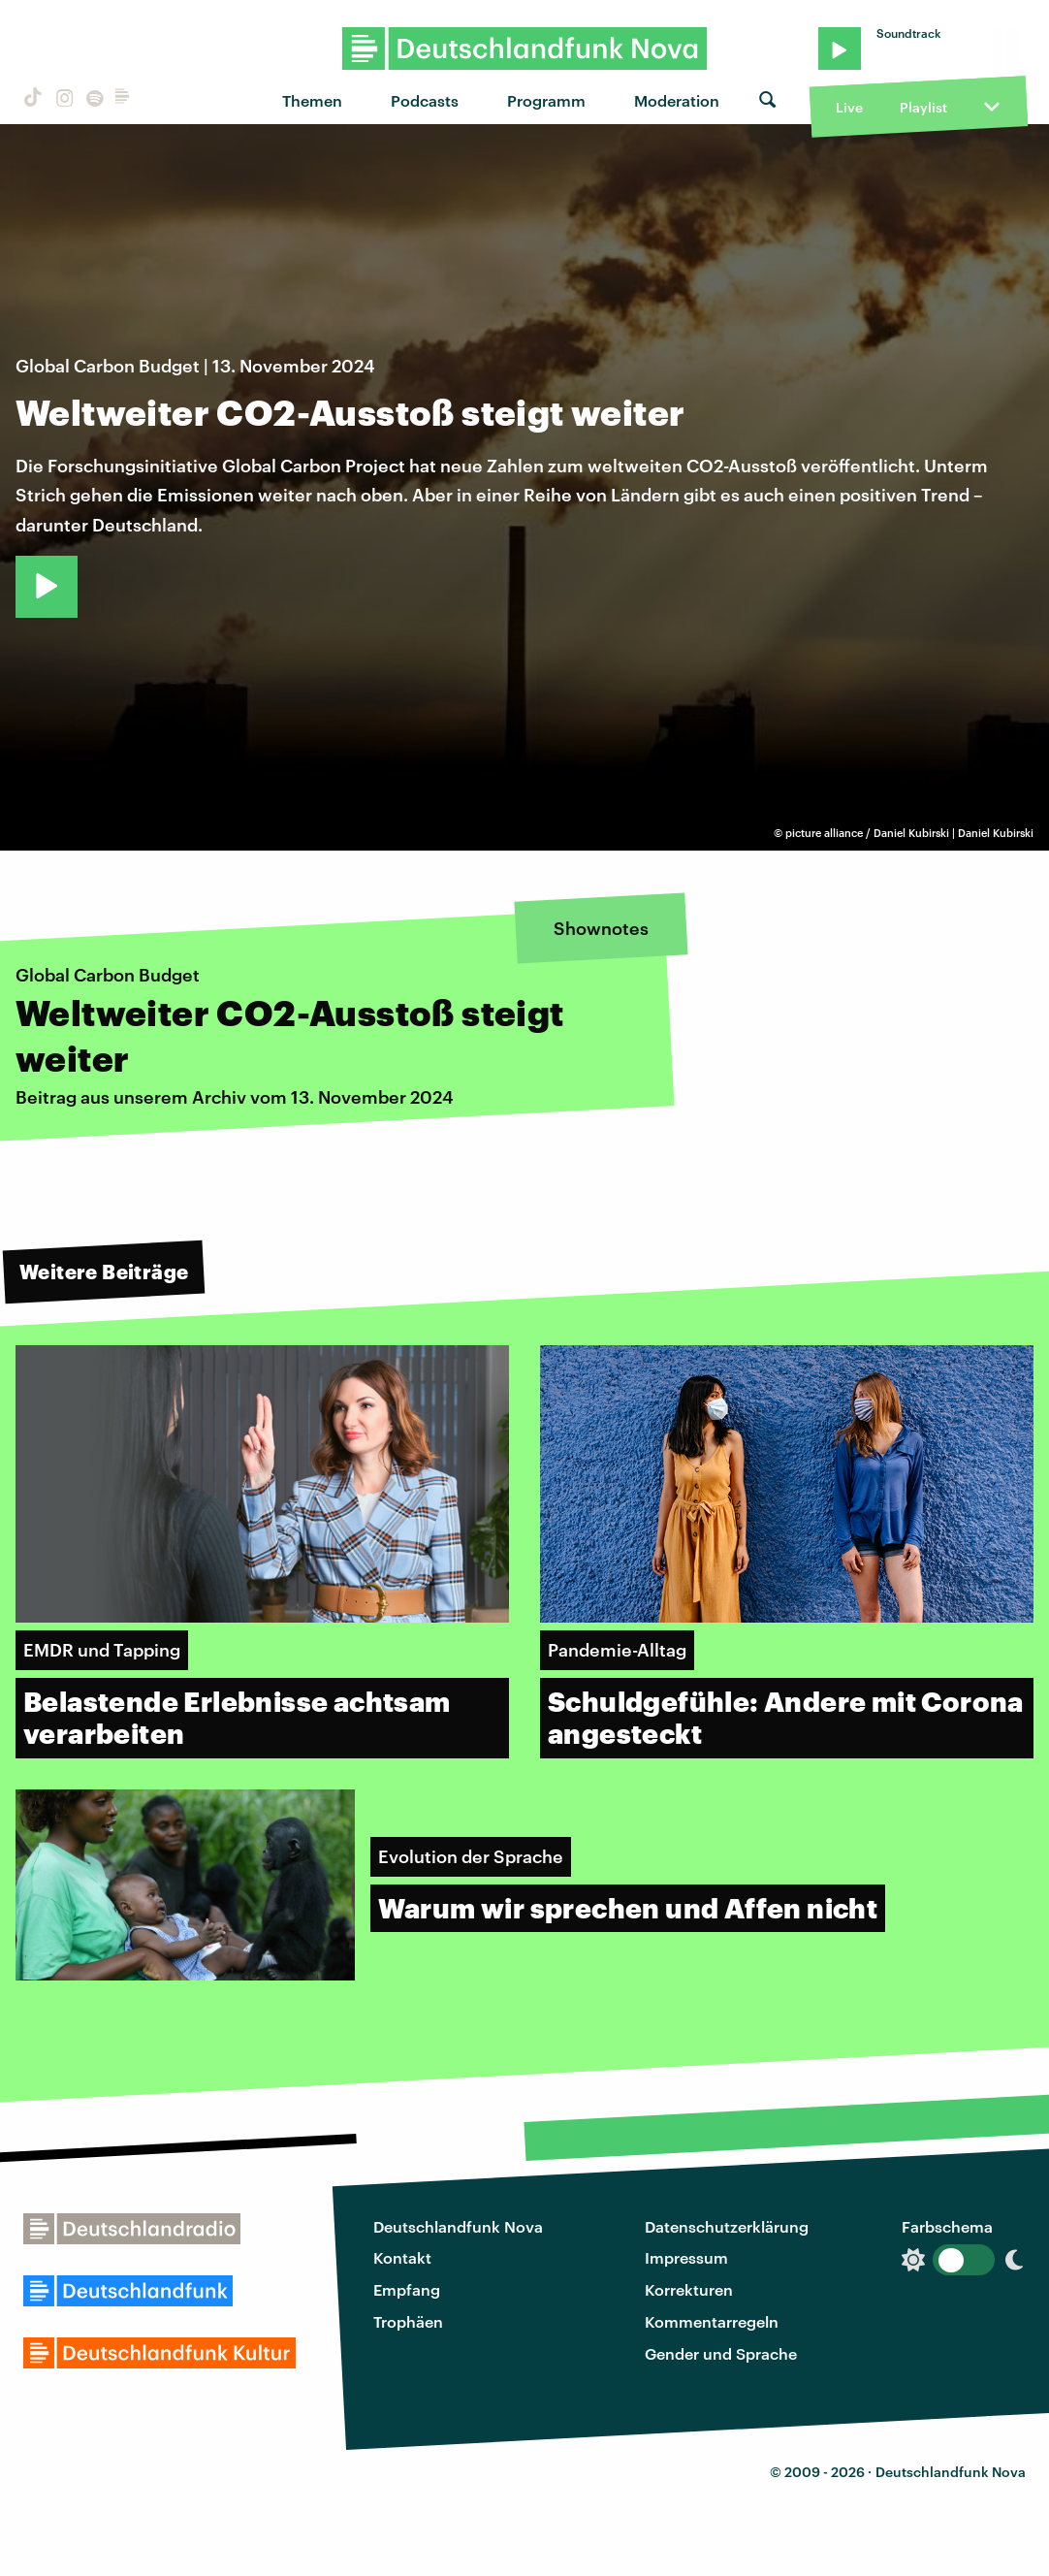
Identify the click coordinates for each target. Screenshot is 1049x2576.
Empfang (406, 2289)
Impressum (686, 2257)
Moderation (676, 100)
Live (849, 107)
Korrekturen (689, 2289)
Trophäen (408, 2321)
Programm (546, 100)
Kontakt (402, 2257)
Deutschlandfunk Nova (458, 2226)
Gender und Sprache (721, 2353)
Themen (312, 100)
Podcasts (425, 100)
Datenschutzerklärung (727, 2226)
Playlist (923, 107)
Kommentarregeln (712, 2321)
